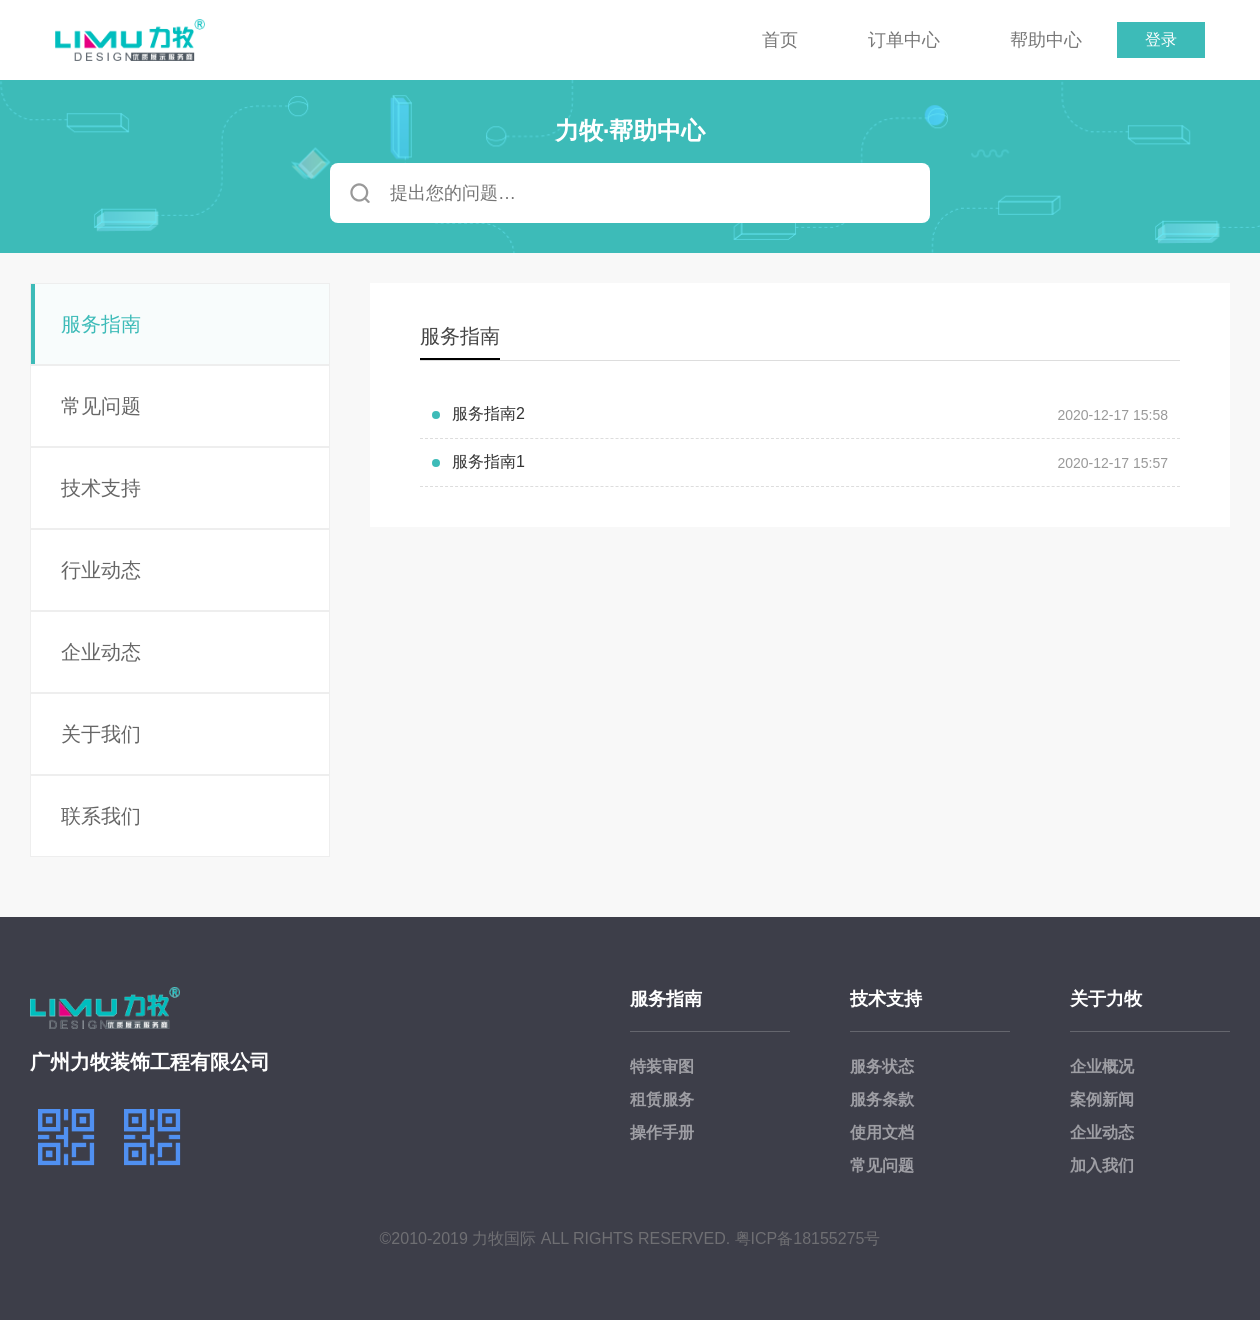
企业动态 (101, 652)
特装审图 (662, 1066)
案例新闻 (1102, 1099)
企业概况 (1102, 1066)
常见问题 (101, 406)
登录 (1161, 39)
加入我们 (1102, 1165)
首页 (780, 40)
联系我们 (101, 816)
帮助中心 (1046, 40)
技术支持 (101, 488)
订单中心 (904, 40)
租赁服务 (662, 1099)
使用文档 (882, 1132)
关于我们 (101, 734)
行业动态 (101, 570)
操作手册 (662, 1132)
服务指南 (101, 324)
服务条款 (882, 1099)
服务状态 (882, 1066)
